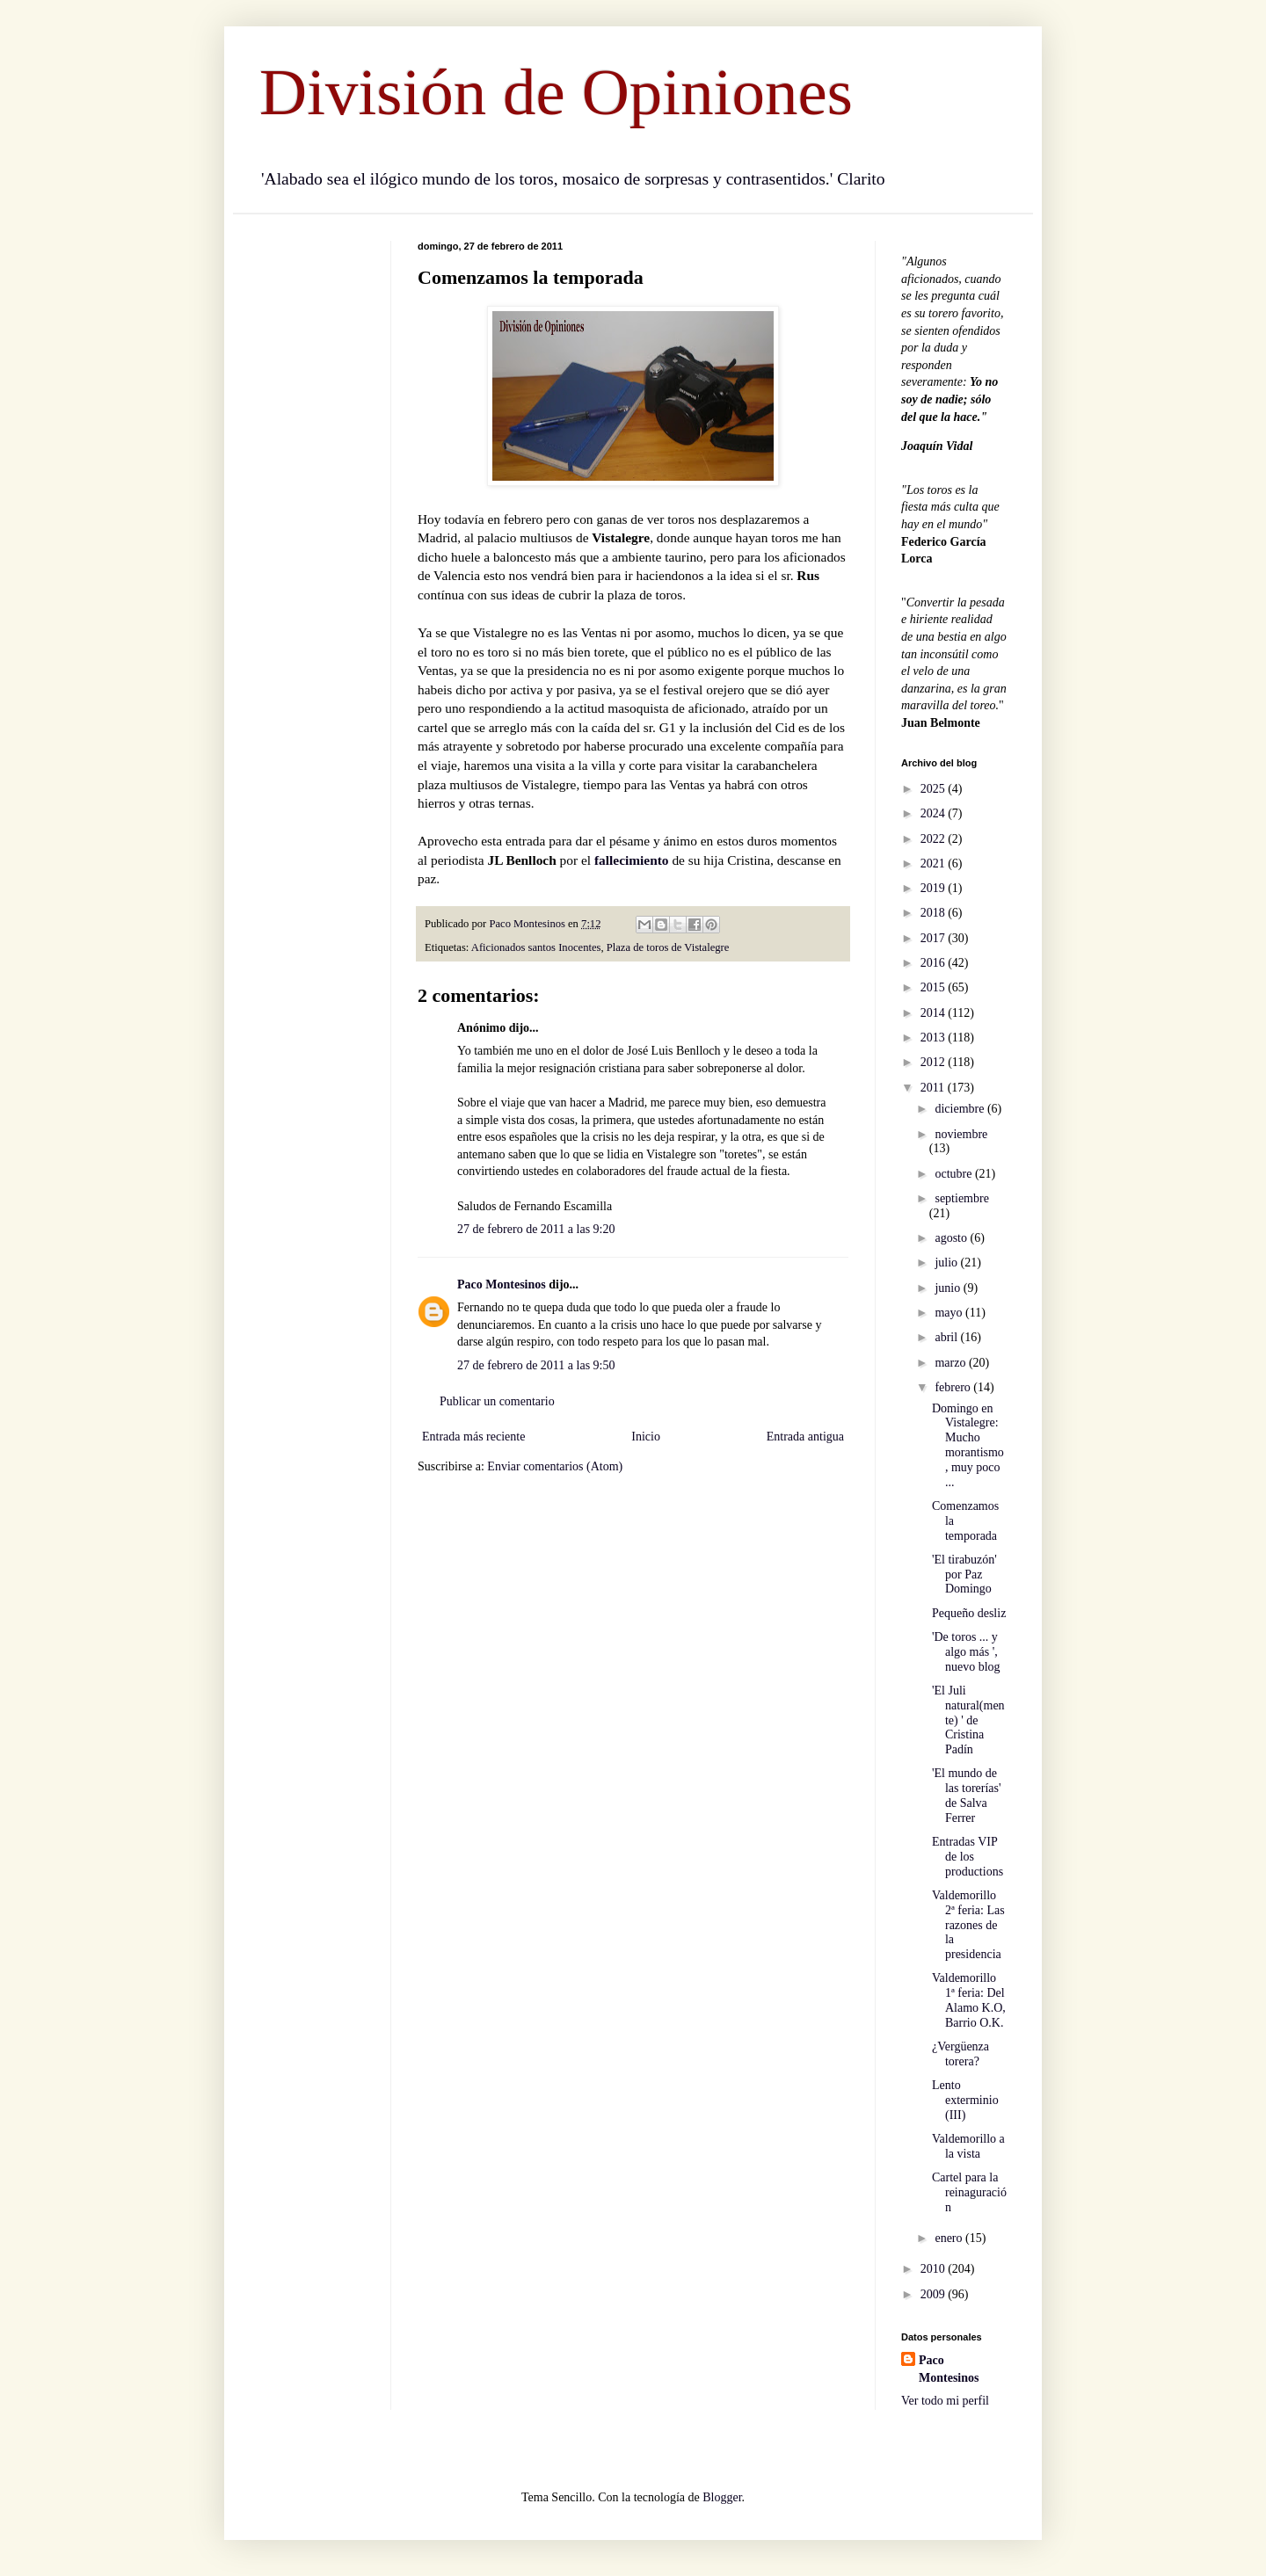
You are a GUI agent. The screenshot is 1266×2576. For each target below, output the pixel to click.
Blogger (721, 2497)
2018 (934, 912)
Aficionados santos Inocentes (536, 947)
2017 (934, 938)
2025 (934, 788)
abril (947, 1337)
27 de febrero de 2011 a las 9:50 (536, 1365)
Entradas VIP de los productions (967, 1856)
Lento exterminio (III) (965, 2100)
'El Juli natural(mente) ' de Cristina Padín (968, 1720)
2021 (934, 863)
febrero (954, 1387)
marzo (951, 1362)
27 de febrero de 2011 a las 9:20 (536, 1229)
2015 (934, 987)
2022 (934, 838)
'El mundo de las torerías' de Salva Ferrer (966, 1795)
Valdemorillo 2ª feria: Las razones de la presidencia (968, 1925)
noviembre (961, 1134)
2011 (934, 1087)
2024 (934, 813)
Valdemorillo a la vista (968, 2146)
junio (949, 1288)
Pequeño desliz (969, 1613)
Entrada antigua (805, 1436)
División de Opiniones (556, 91)
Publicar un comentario (497, 1401)
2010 (934, 2268)
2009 (934, 2294)
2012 (934, 1062)
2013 (934, 1037)
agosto (952, 1237)
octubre (954, 1173)
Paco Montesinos (501, 1284)
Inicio (645, 1436)
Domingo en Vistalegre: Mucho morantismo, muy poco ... (968, 1445)
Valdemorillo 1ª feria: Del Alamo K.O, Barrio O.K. (969, 1999)
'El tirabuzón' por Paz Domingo (964, 1574)
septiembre (961, 1198)
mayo (950, 1312)
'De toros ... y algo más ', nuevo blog (966, 1651)
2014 (934, 1013)
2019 (934, 888)
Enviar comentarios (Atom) (554, 1466)
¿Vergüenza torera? (960, 2054)
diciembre (960, 1108)
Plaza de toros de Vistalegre (668, 947)
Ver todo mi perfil (945, 2400)
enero (950, 2238)
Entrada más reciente (473, 1436)
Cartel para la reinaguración (969, 2192)
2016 (934, 962)
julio (947, 1262)
